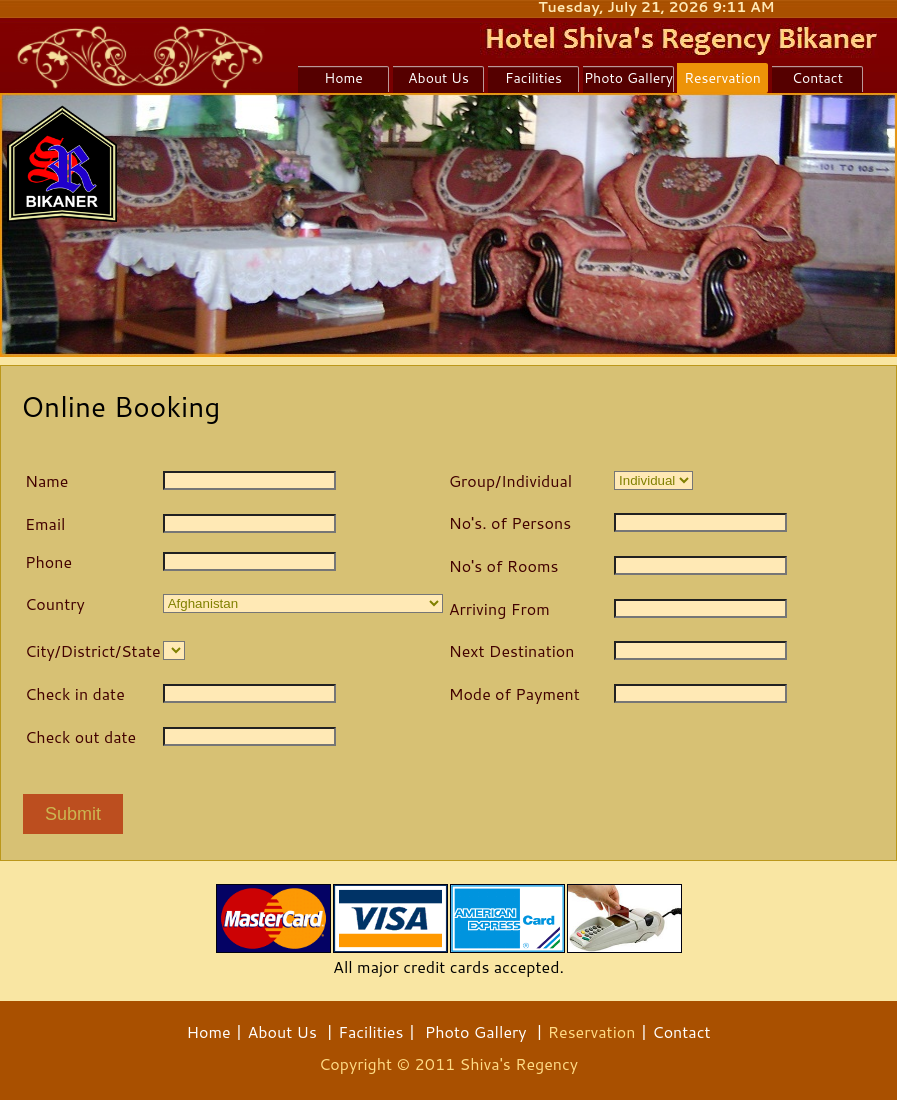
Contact (681, 1031)
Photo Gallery (476, 1031)
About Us (281, 1031)
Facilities (370, 1031)
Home (208, 1031)
